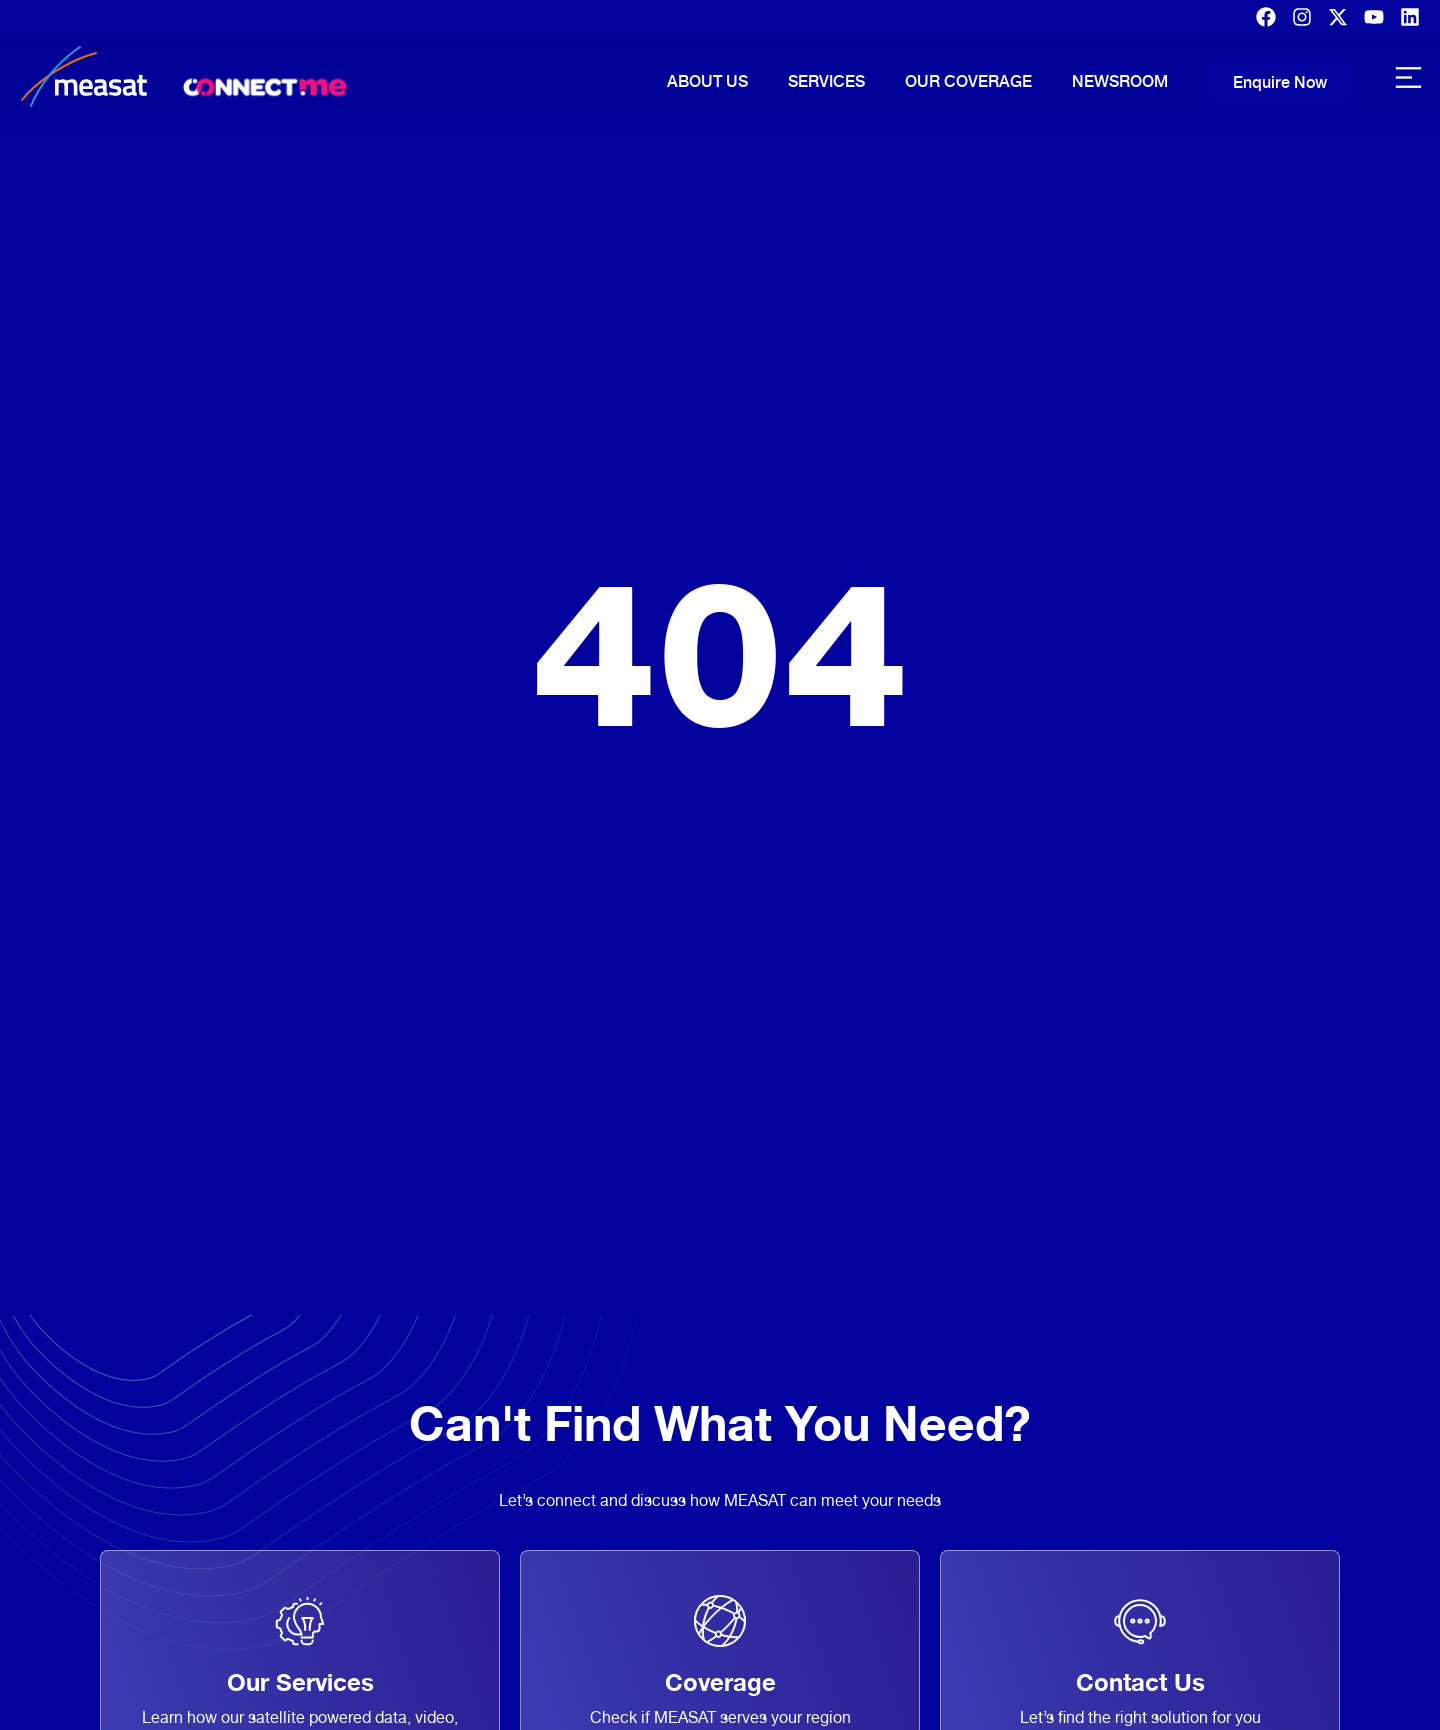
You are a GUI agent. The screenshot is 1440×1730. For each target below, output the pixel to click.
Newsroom (1120, 81)
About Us (707, 81)
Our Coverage (968, 81)
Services (826, 81)
